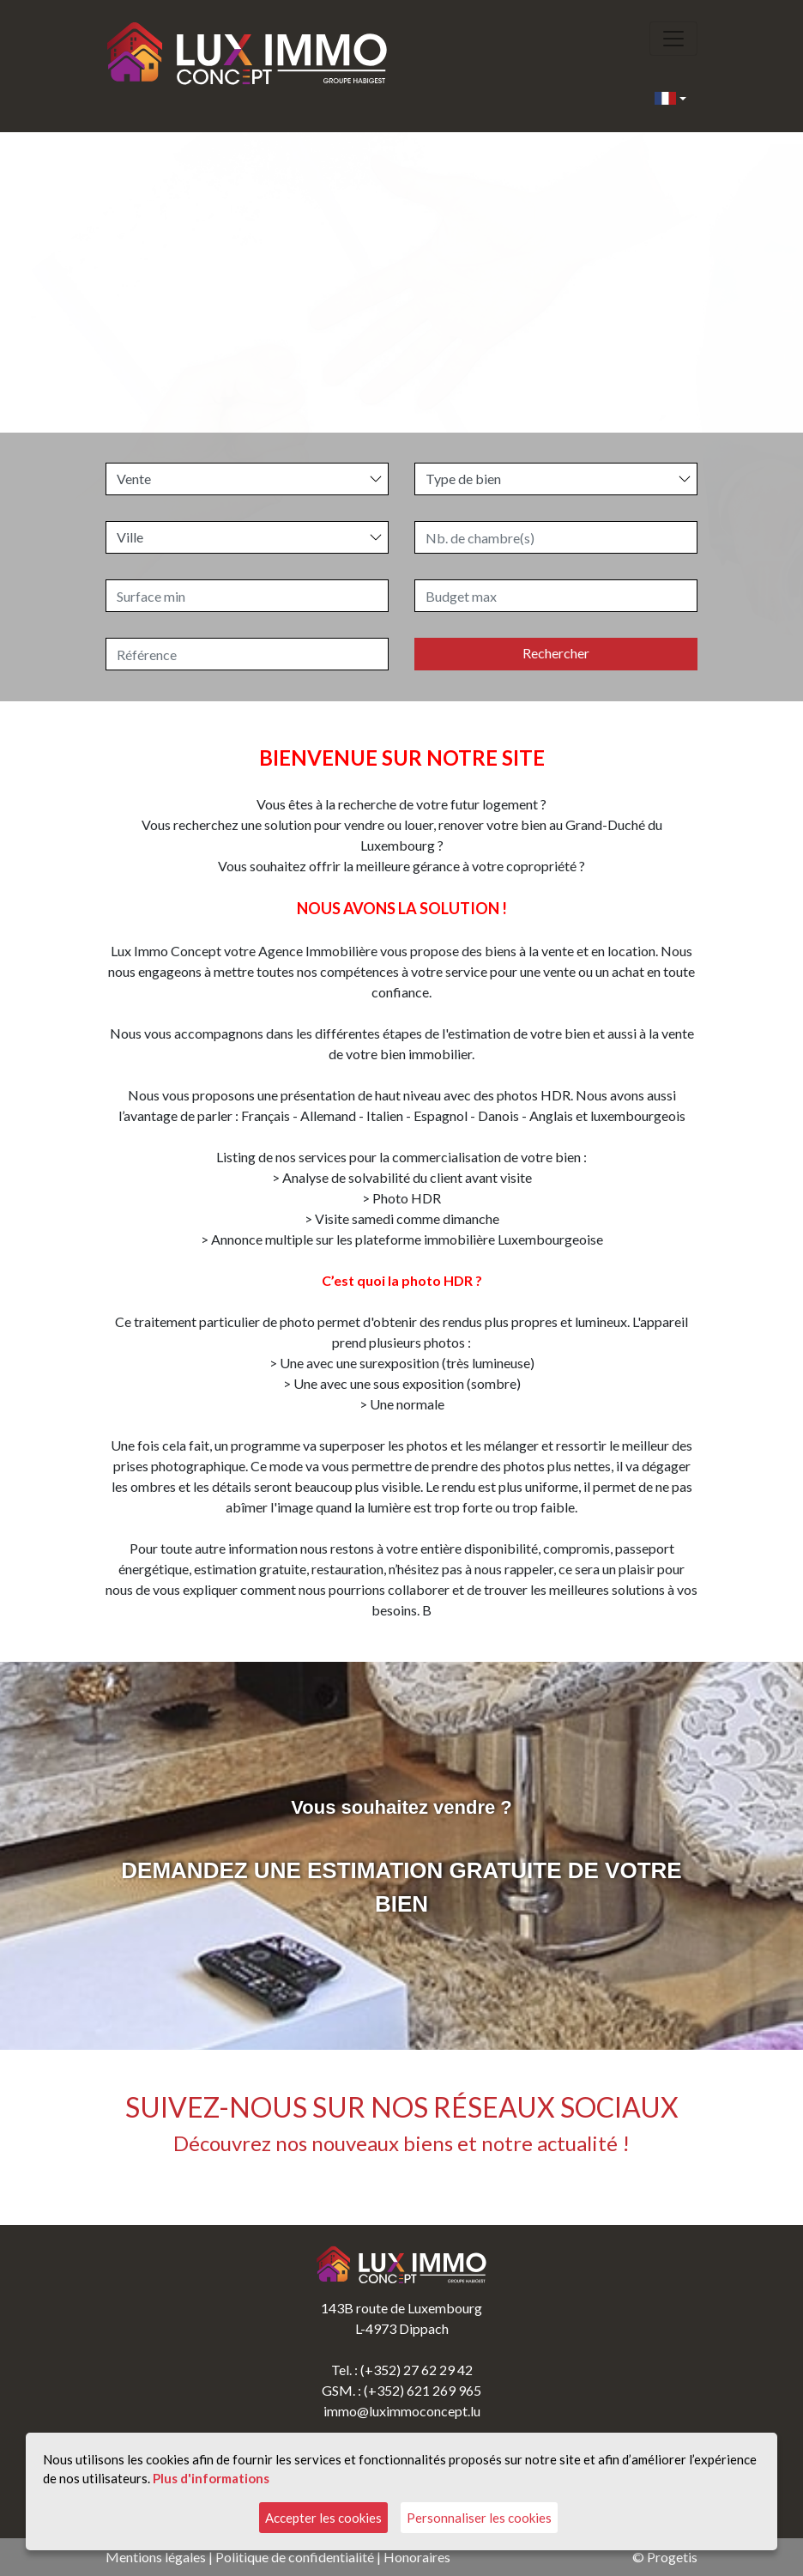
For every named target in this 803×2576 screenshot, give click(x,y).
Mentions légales (156, 2557)
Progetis (672, 2557)
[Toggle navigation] (673, 38)
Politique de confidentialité (294, 2557)
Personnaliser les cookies (479, 2517)
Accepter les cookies (323, 2517)
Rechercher (555, 653)
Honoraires (416, 2557)
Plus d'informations (211, 2478)
